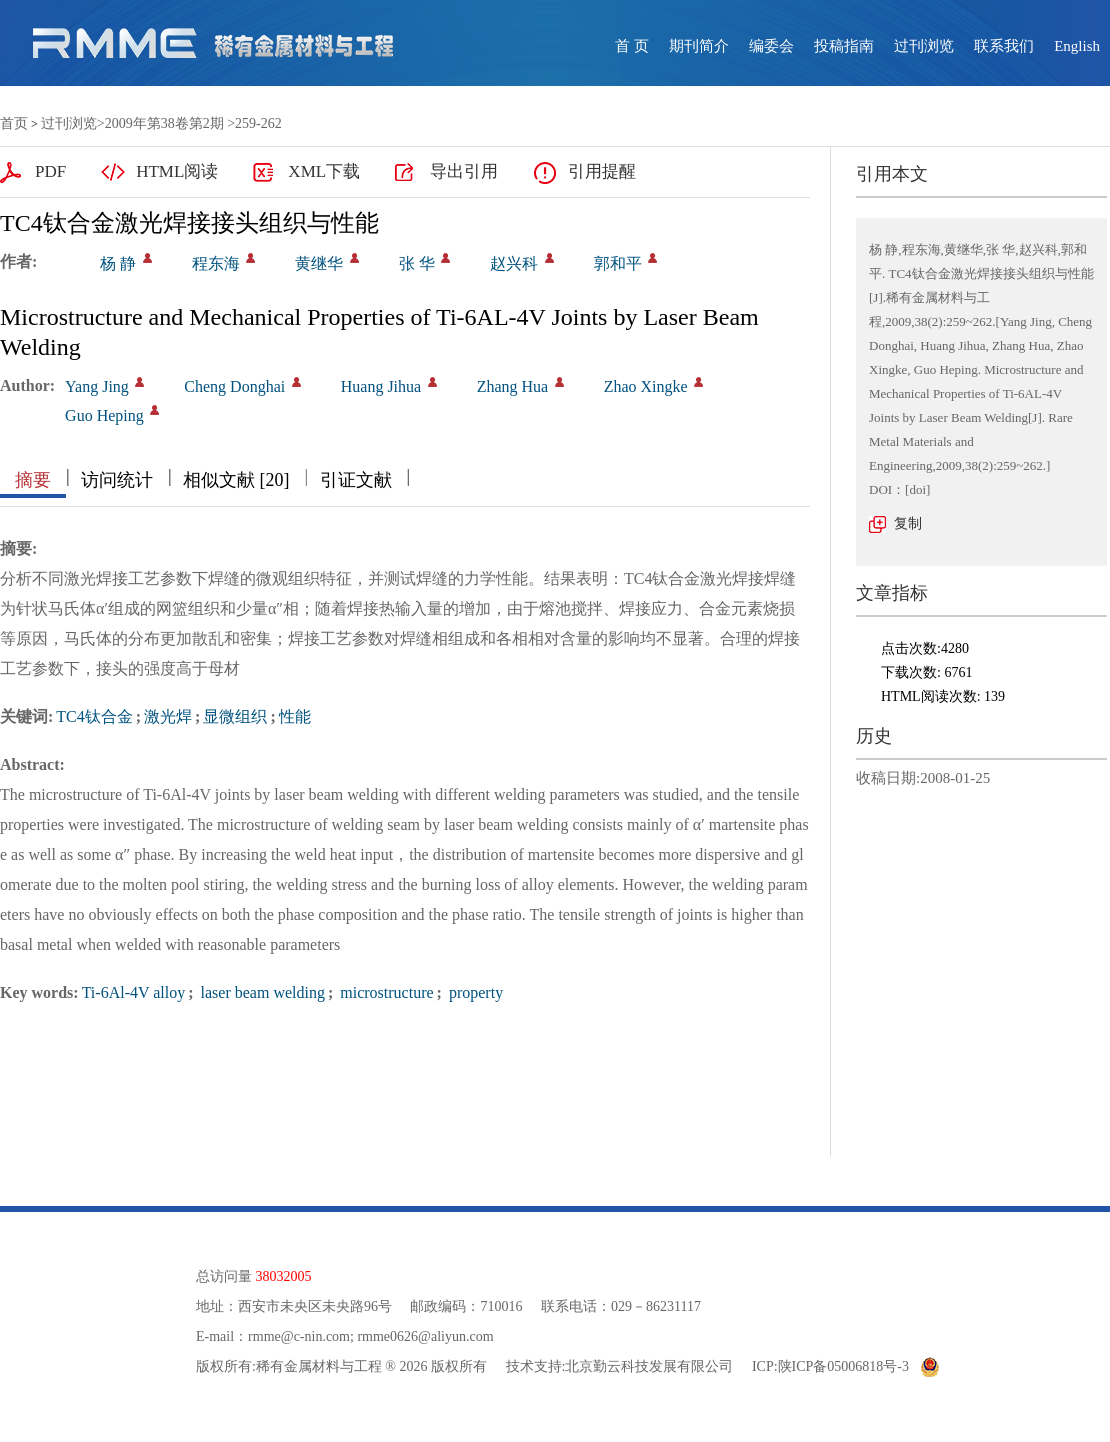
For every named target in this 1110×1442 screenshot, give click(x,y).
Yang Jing (97, 386)
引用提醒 (602, 171)
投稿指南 (844, 46)
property (474, 992)
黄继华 (319, 263)
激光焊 (168, 716)
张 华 (417, 263)
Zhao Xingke (646, 386)
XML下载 (324, 171)
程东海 (216, 263)
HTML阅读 (177, 171)
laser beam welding (261, 992)
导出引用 (464, 171)
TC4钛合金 (94, 716)
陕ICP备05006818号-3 (843, 1366)
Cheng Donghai (234, 386)
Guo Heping (104, 415)
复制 (908, 523)
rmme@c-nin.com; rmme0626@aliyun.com (370, 1336)
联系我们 (1004, 46)
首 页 (632, 46)
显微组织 (235, 716)
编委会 (771, 46)
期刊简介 (699, 46)
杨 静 (118, 263)
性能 (295, 716)
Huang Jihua (381, 386)
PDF (50, 171)
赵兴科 (514, 263)
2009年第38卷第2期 (164, 123)
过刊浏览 (924, 46)
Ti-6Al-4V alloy (134, 992)
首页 (14, 123)
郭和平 (618, 263)
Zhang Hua (513, 386)
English (1077, 46)
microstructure (384, 992)
